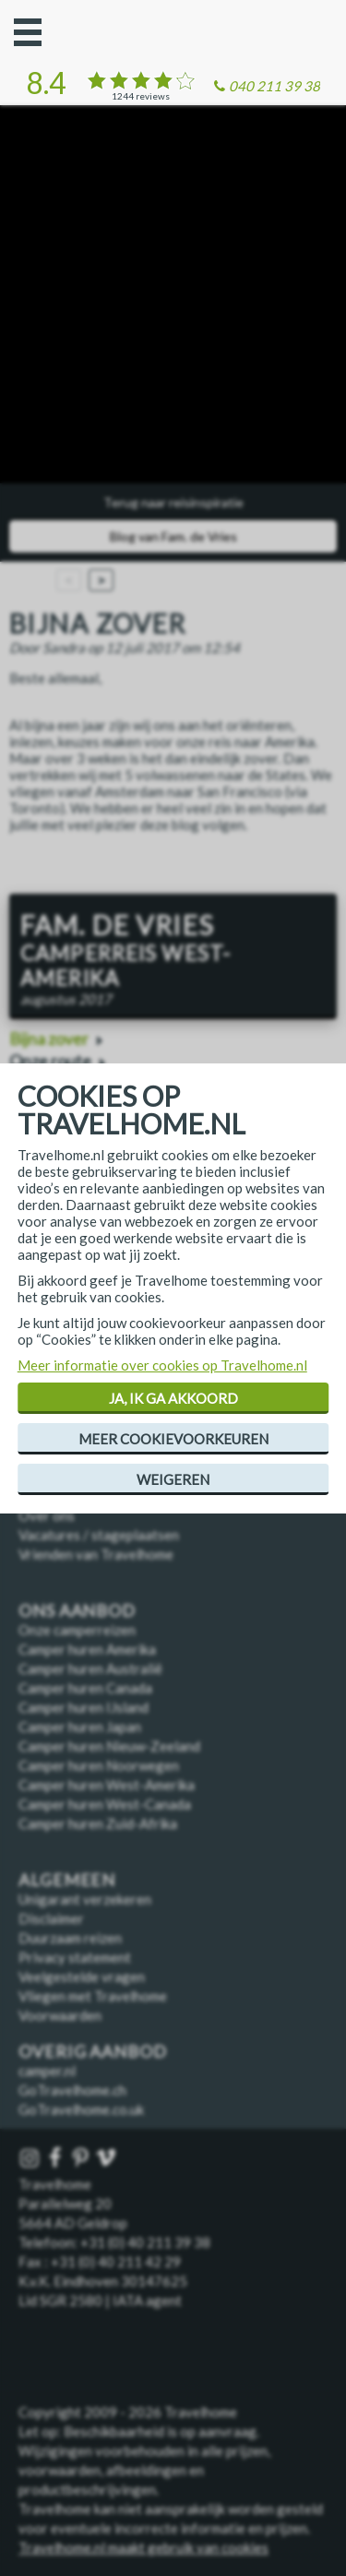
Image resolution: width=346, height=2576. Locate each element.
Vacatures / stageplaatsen (98, 1534)
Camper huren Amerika (87, 1649)
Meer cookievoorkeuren (173, 1438)
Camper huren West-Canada (104, 1804)
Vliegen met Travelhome (92, 1996)
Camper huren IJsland (83, 1707)
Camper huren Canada (85, 1688)
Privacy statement (74, 1957)
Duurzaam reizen (70, 1937)
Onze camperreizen (77, 1629)
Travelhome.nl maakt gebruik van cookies (143, 2547)
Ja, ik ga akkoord (173, 1398)
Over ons (46, 1515)
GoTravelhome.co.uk (81, 2109)
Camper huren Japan (79, 1726)
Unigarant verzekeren (84, 1899)
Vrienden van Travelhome (95, 1554)
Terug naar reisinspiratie (173, 502)
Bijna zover (49, 1039)
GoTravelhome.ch (72, 2090)
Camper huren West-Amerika (106, 1784)
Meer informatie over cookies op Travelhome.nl (162, 1365)
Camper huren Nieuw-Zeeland (109, 1746)
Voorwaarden (59, 2015)
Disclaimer (51, 1918)
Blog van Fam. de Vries (173, 536)
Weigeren (173, 1479)
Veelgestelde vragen (81, 1976)
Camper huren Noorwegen (98, 1765)
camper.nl (47, 2070)
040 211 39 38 (274, 85)
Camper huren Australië (90, 1668)
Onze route (50, 1061)
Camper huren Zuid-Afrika (97, 1823)
